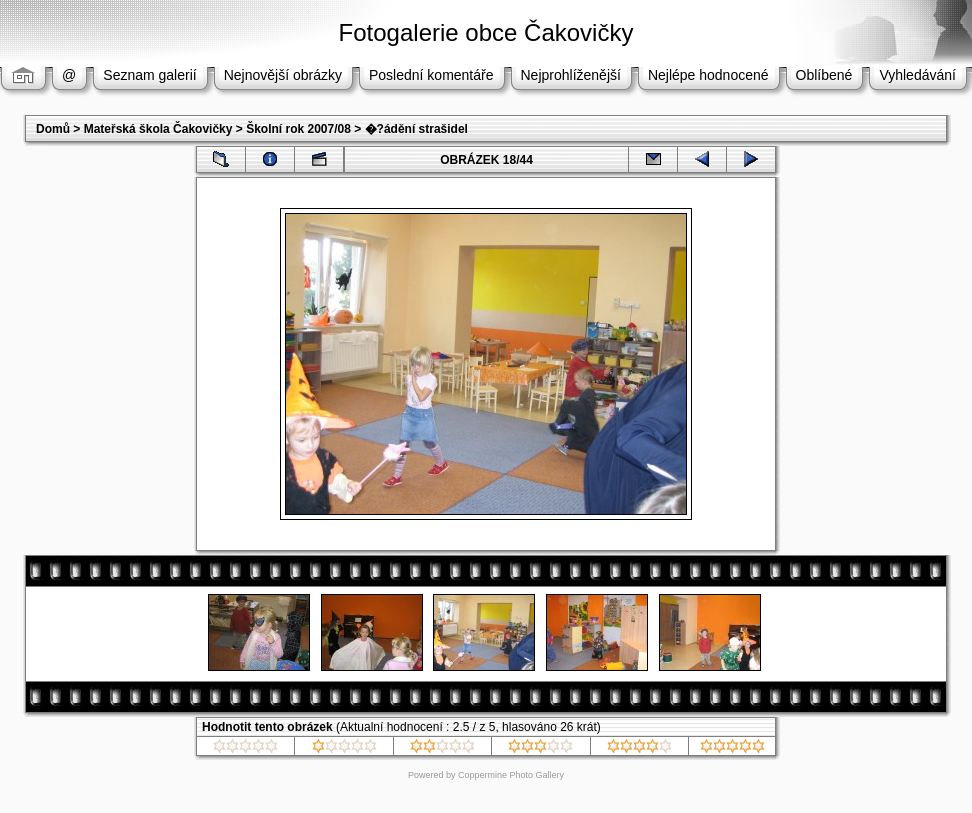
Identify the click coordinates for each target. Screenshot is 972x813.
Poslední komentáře (431, 75)
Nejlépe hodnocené (708, 75)
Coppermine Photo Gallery (511, 775)
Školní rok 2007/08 (298, 129)
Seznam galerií (149, 75)
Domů (53, 129)
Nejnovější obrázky (283, 75)
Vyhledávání (917, 75)
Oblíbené (824, 75)
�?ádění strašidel (416, 129)
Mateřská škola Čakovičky (158, 129)
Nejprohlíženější (571, 75)
